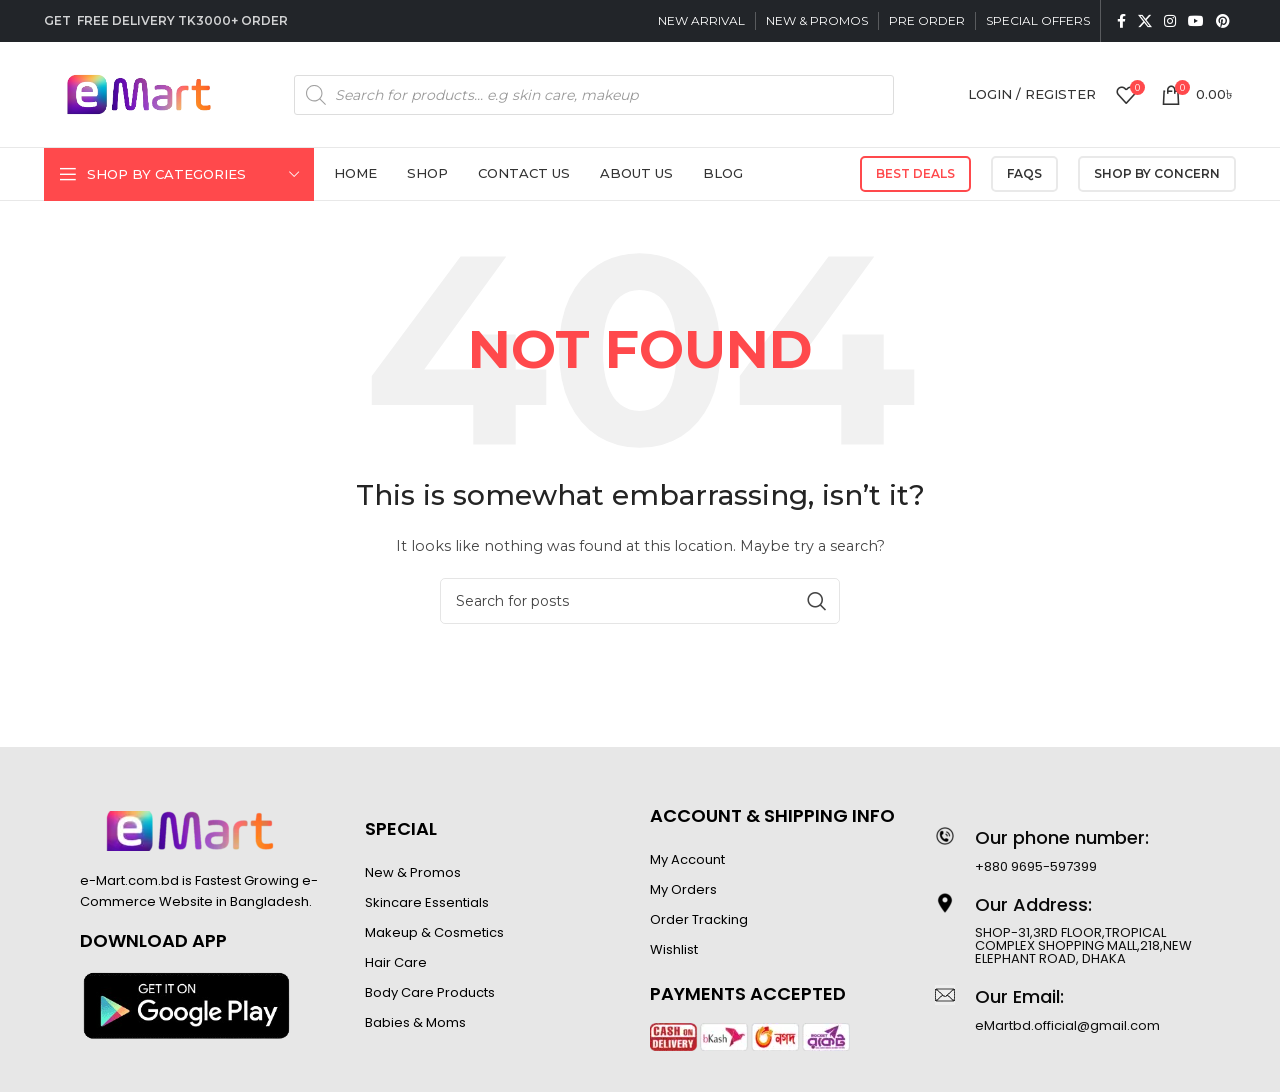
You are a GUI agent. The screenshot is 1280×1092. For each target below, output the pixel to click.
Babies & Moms (415, 1022)
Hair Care (396, 962)
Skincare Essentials (427, 902)
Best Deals (915, 173)
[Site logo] (139, 93)
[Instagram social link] (1170, 21)
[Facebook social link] (1121, 21)
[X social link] (1145, 21)
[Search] (640, 601)
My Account (687, 859)
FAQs (1024, 173)
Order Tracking (699, 919)
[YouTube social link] (1196, 21)
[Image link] (186, 1005)
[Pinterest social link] (1223, 21)
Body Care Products (430, 992)
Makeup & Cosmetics (434, 932)
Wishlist (674, 949)
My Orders (683, 889)
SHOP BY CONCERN (1157, 173)
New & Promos (413, 872)
